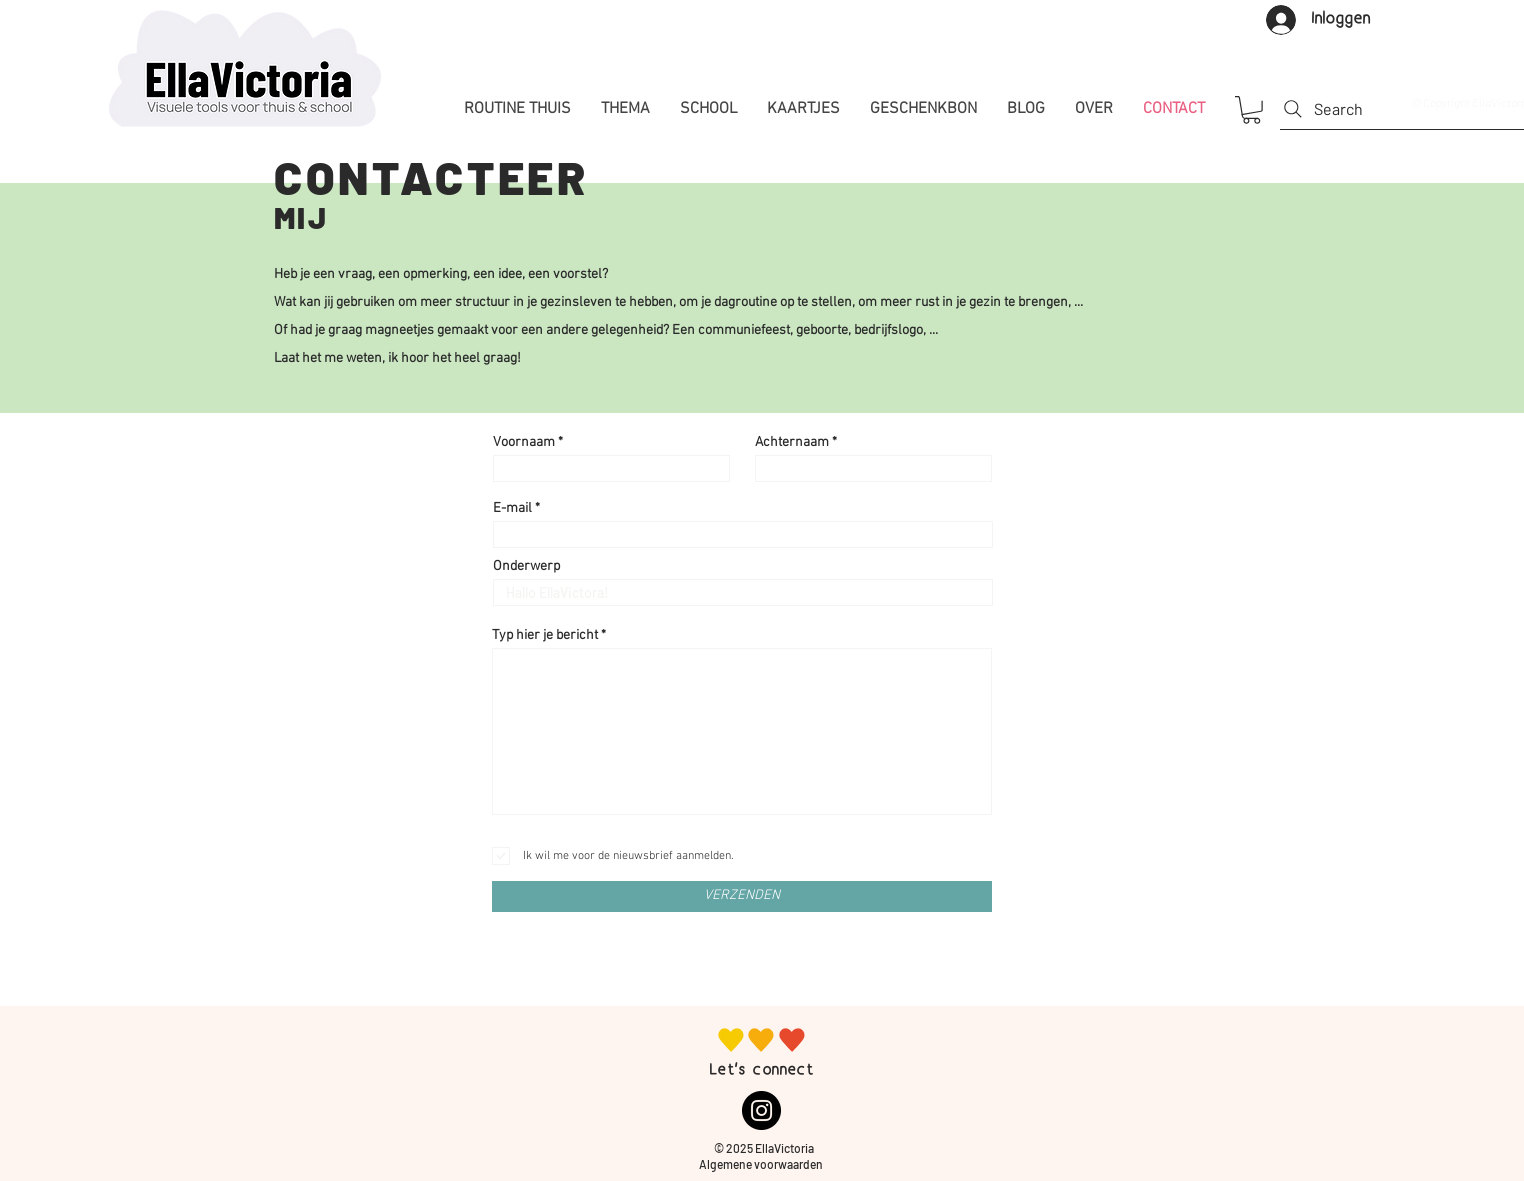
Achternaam (792, 443)
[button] (1251, 110)
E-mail (512, 509)
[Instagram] (761, 1110)
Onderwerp (526, 567)
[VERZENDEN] (742, 896)
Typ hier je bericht (545, 636)
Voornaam (524, 443)
